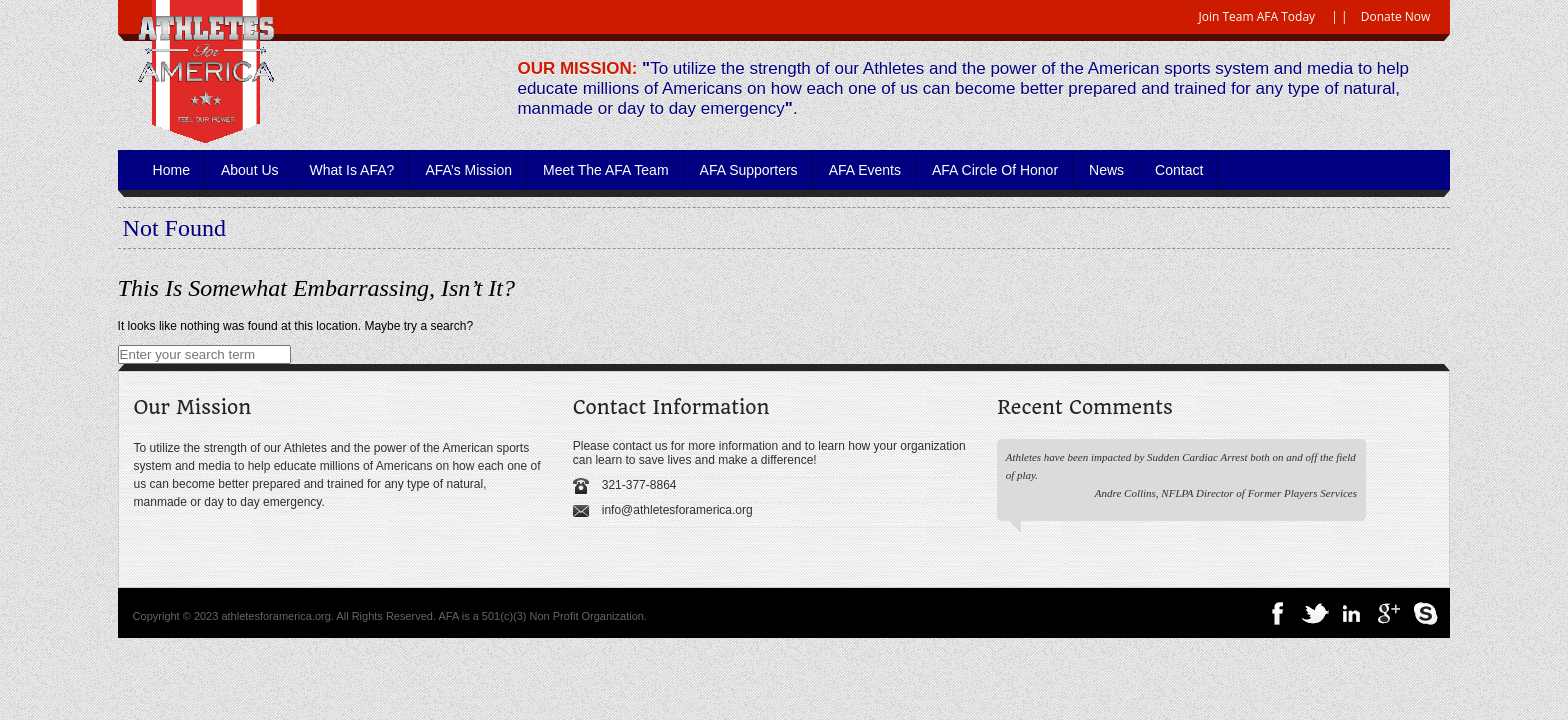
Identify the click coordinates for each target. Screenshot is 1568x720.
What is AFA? (352, 170)
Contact (1179, 170)
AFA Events (865, 170)
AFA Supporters (749, 170)
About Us (250, 170)
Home (171, 170)
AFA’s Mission (468, 170)
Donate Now (1396, 16)
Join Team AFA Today (1257, 16)
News (1106, 170)
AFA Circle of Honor (995, 170)
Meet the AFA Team (606, 170)
